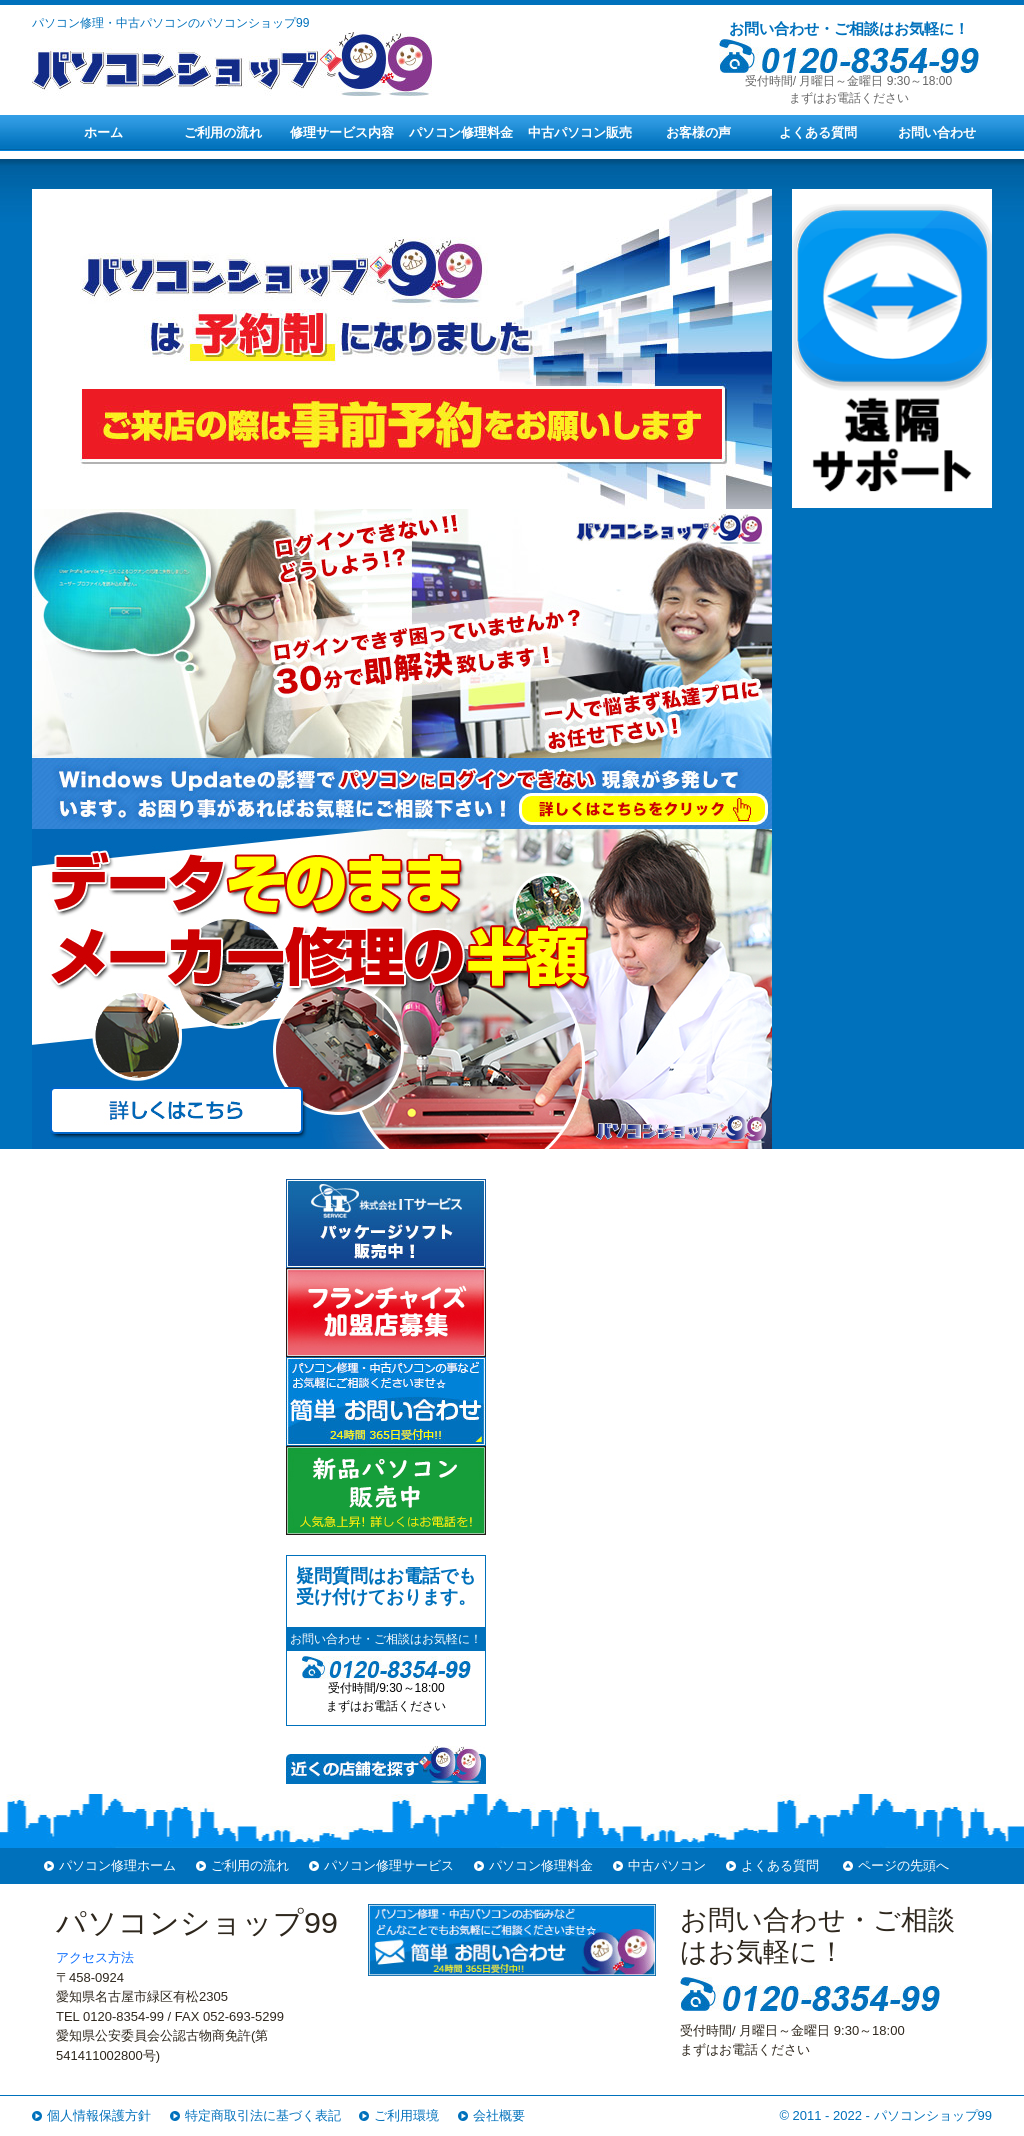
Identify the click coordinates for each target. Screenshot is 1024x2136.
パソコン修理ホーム (117, 1865)
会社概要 (499, 2115)
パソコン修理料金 (461, 132)
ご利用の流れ (223, 132)
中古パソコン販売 (580, 132)
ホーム (103, 132)
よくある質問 (818, 132)
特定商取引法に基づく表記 (263, 2115)
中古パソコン (667, 1865)
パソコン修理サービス (389, 1865)
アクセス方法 (95, 1957)
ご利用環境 (406, 2115)
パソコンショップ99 (933, 2115)
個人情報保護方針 (99, 2115)
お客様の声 (698, 132)
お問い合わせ (937, 132)
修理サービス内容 (342, 132)
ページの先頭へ (903, 1865)
